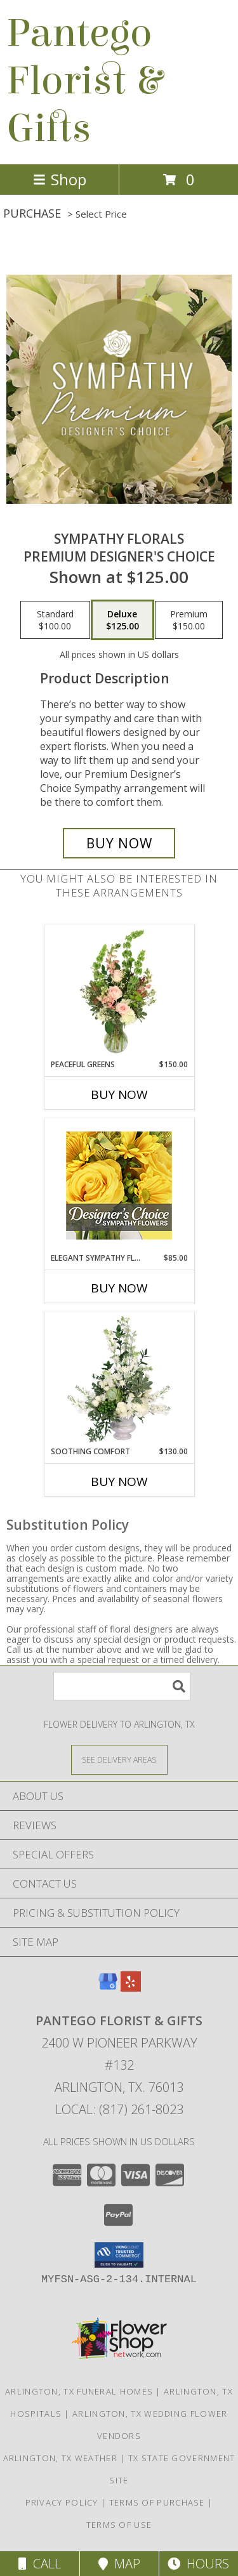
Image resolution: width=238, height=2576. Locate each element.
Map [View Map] (119, 2563)
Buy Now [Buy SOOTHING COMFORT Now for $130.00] (119, 1481)
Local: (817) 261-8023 (119, 2109)
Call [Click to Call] (39, 2563)
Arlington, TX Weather (60, 2458)
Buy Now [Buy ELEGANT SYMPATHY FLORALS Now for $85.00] (119, 1288)
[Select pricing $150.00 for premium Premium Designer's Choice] (188, 619)
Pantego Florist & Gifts (84, 81)
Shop (59, 179)
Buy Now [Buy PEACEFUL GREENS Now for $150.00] (119, 1094)
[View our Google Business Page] (108, 1987)
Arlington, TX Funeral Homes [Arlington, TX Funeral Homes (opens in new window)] (79, 2391)
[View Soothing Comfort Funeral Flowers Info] (119, 1379)
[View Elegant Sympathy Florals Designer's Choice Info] (119, 1185)
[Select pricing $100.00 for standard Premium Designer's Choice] (55, 619)
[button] (119, 2255)
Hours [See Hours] (198, 2563)
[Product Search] (121, 1686)
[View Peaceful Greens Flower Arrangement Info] (119, 992)
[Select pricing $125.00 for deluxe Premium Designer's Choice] (122, 619)
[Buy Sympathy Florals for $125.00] (119, 843)
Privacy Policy (61, 2502)
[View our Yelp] (131, 1987)
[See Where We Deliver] (119, 1759)
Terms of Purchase (157, 2502)
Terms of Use (119, 2524)
